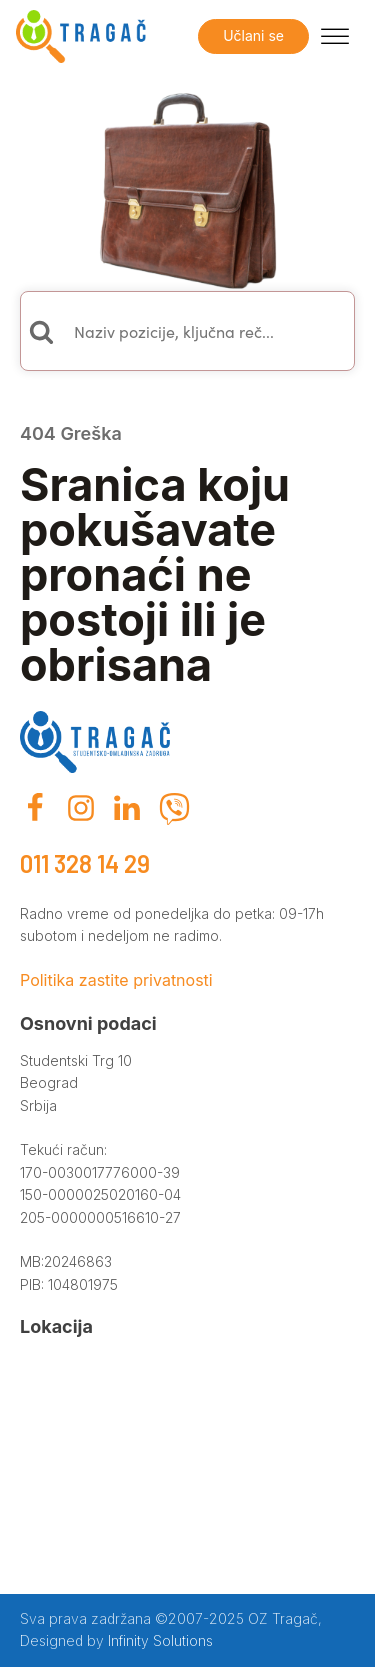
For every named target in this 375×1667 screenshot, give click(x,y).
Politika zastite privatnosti (116, 980)
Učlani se (253, 35)
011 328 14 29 (85, 863)
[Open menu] (335, 37)
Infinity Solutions (160, 1640)
